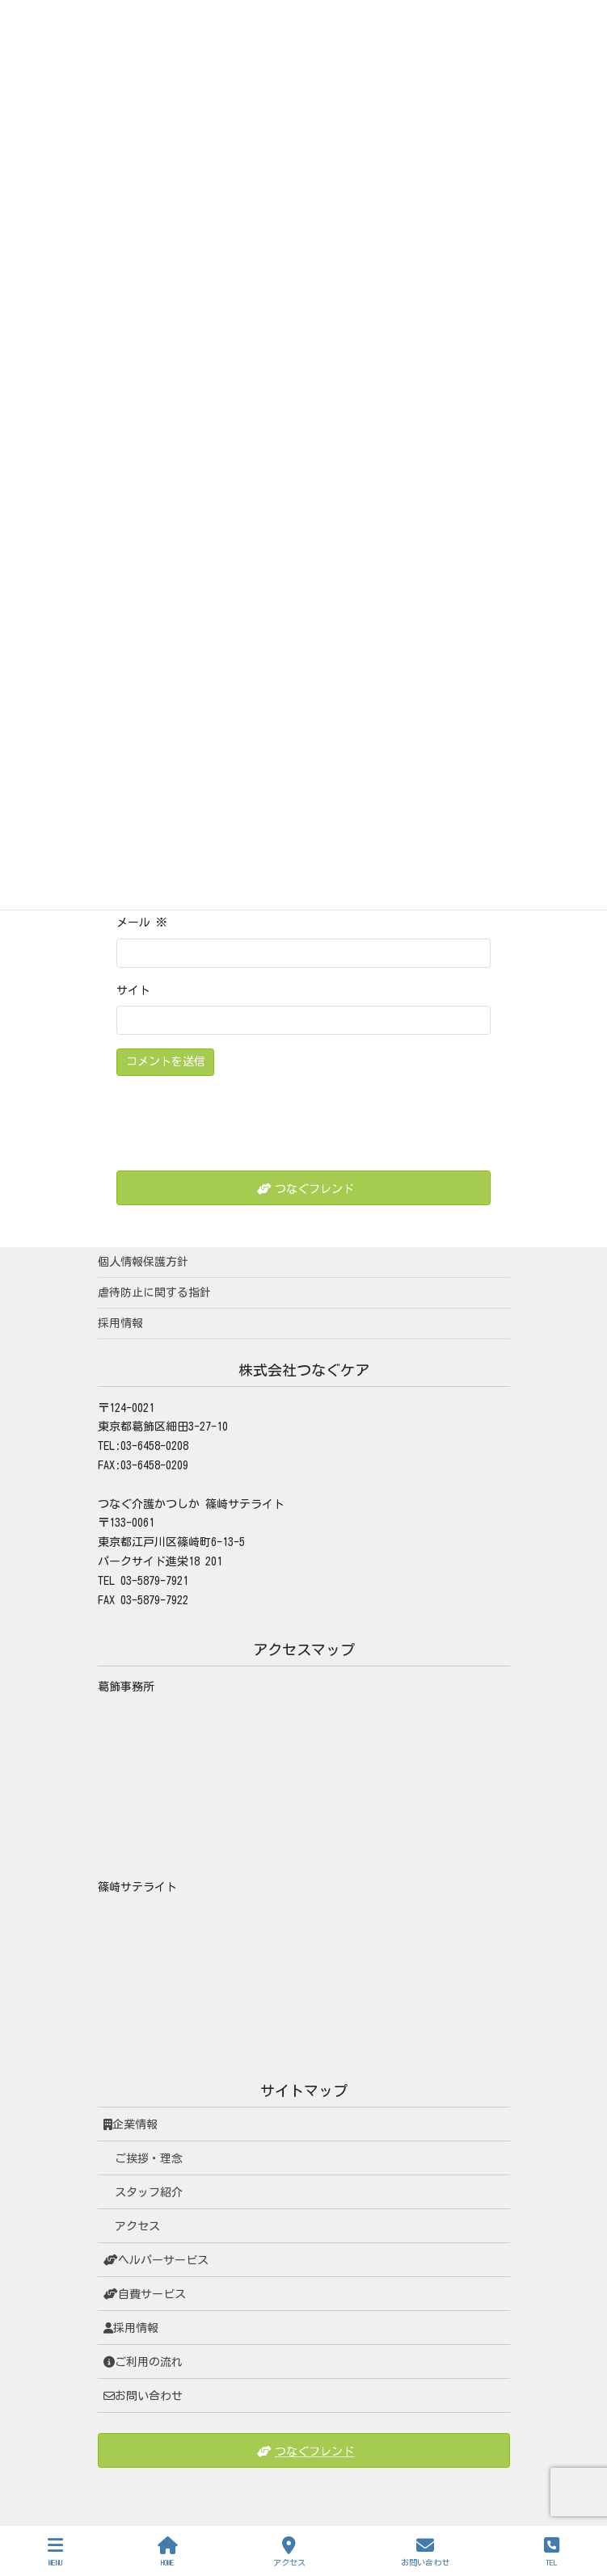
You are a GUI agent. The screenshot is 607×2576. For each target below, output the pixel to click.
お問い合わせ (143, 2396)
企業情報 (130, 2124)
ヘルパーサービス (156, 2260)
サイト (133, 990)
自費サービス (144, 2294)
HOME (168, 2551)
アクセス (137, 2226)
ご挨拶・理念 (149, 2158)
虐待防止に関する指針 (154, 1292)
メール (141, 922)
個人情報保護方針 (143, 1261)
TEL (551, 2551)
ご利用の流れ (143, 2362)
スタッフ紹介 (149, 2192)
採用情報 (120, 1323)
